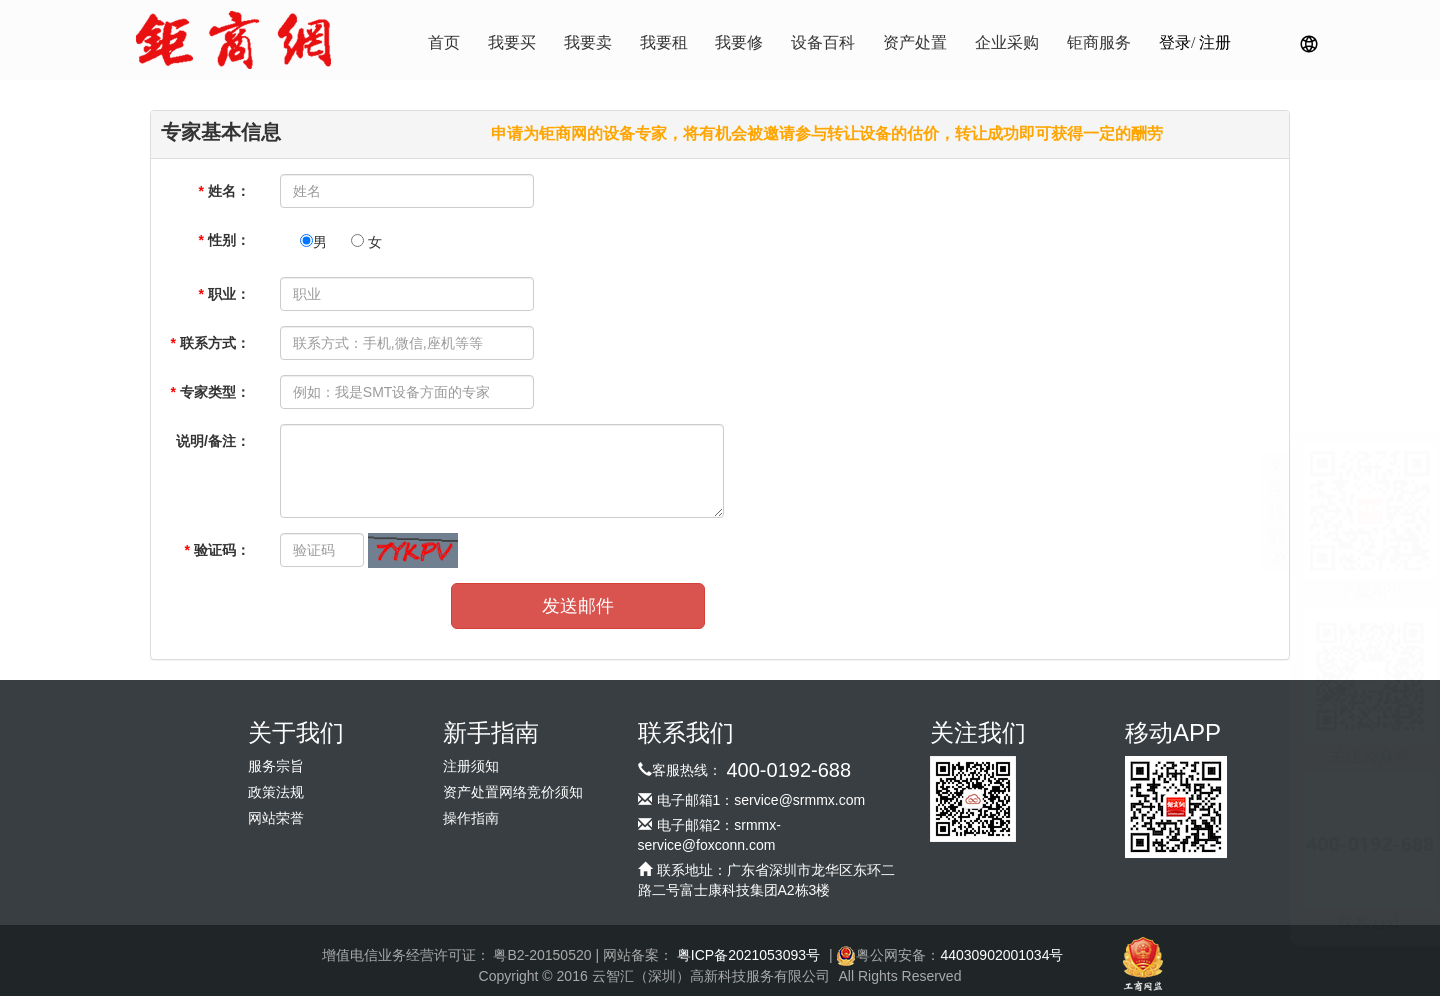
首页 (444, 42)
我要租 (664, 42)
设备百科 (823, 42)
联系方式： (209, 343)
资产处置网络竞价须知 (513, 792)
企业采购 (1007, 42)
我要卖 (588, 42)
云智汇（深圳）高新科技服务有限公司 (711, 976)
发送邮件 (578, 606)
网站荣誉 (276, 818)
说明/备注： (213, 441)
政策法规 (276, 792)
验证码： (216, 550)
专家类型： (209, 392)
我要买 (512, 42)
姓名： (223, 191)
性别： (223, 240)
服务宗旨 (276, 766)
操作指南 (471, 818)
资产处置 (915, 42)
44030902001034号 (1001, 955)
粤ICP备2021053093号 (748, 955)
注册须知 (471, 766)
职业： (223, 294)
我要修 (739, 42)
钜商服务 (1099, 42)
